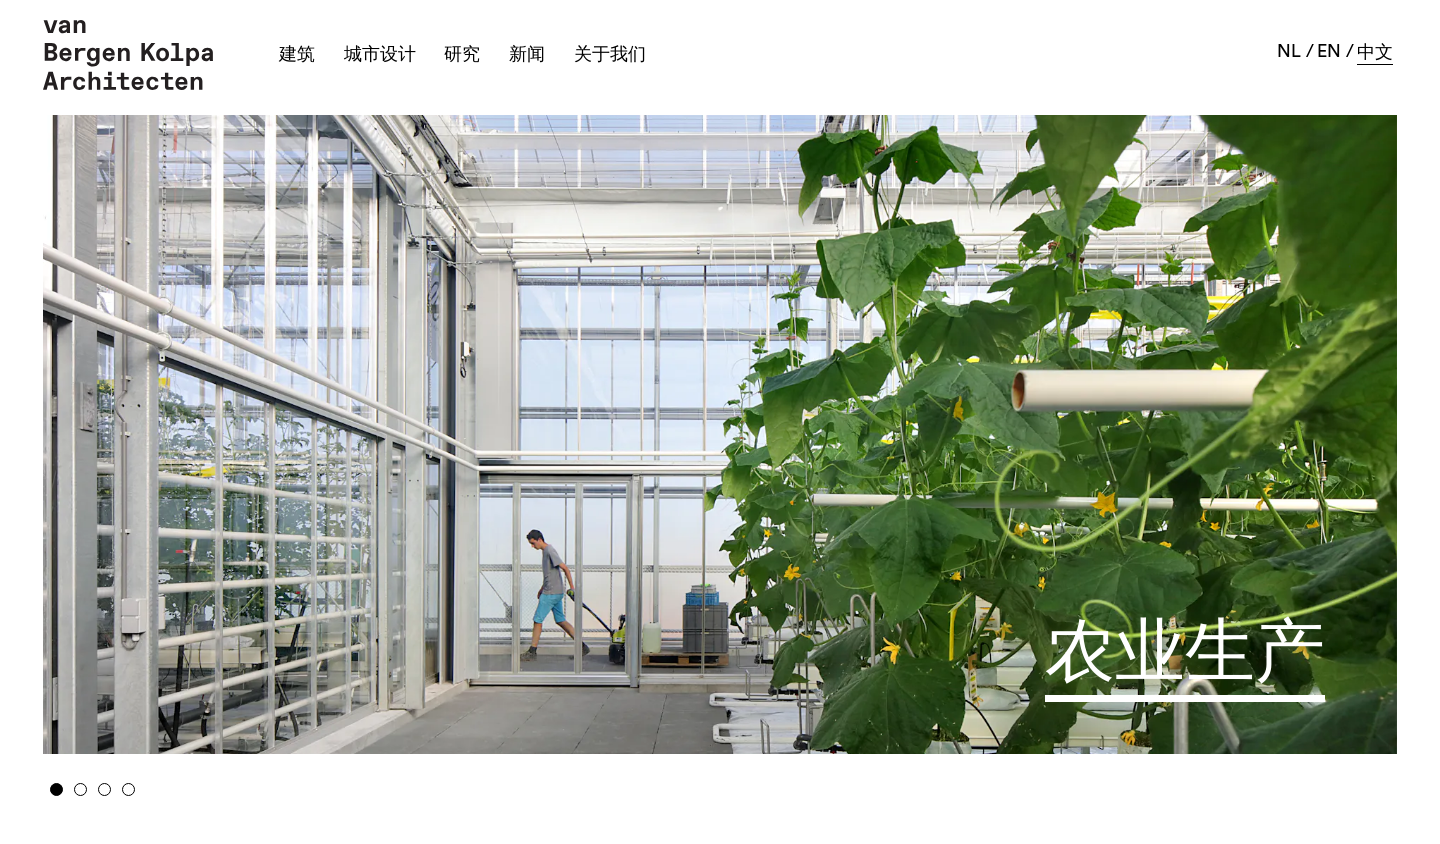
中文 (1375, 52)
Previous (192, 427)
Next (1247, 427)
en (1329, 51)
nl (1289, 51)
